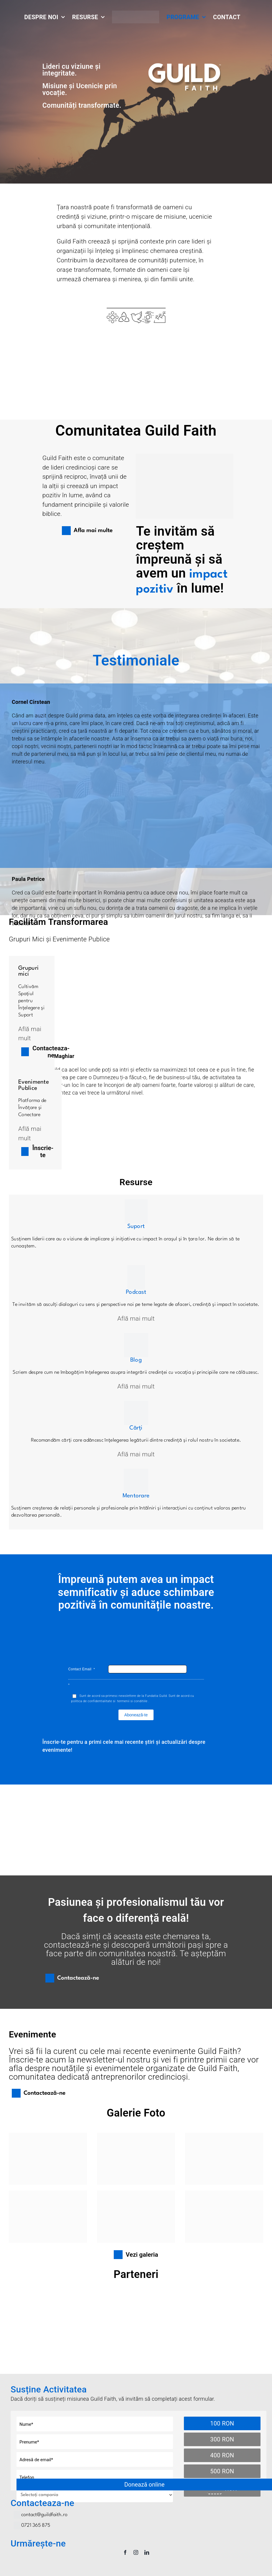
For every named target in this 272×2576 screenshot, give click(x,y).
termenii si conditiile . (133, 1701)
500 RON (222, 2471)
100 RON (222, 2423)
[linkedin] (146, 2552)
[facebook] (125, 2552)
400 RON (222, 2455)
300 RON (222, 2439)
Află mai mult (136, 1318)
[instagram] (135, 2552)
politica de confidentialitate (91, 1701)
